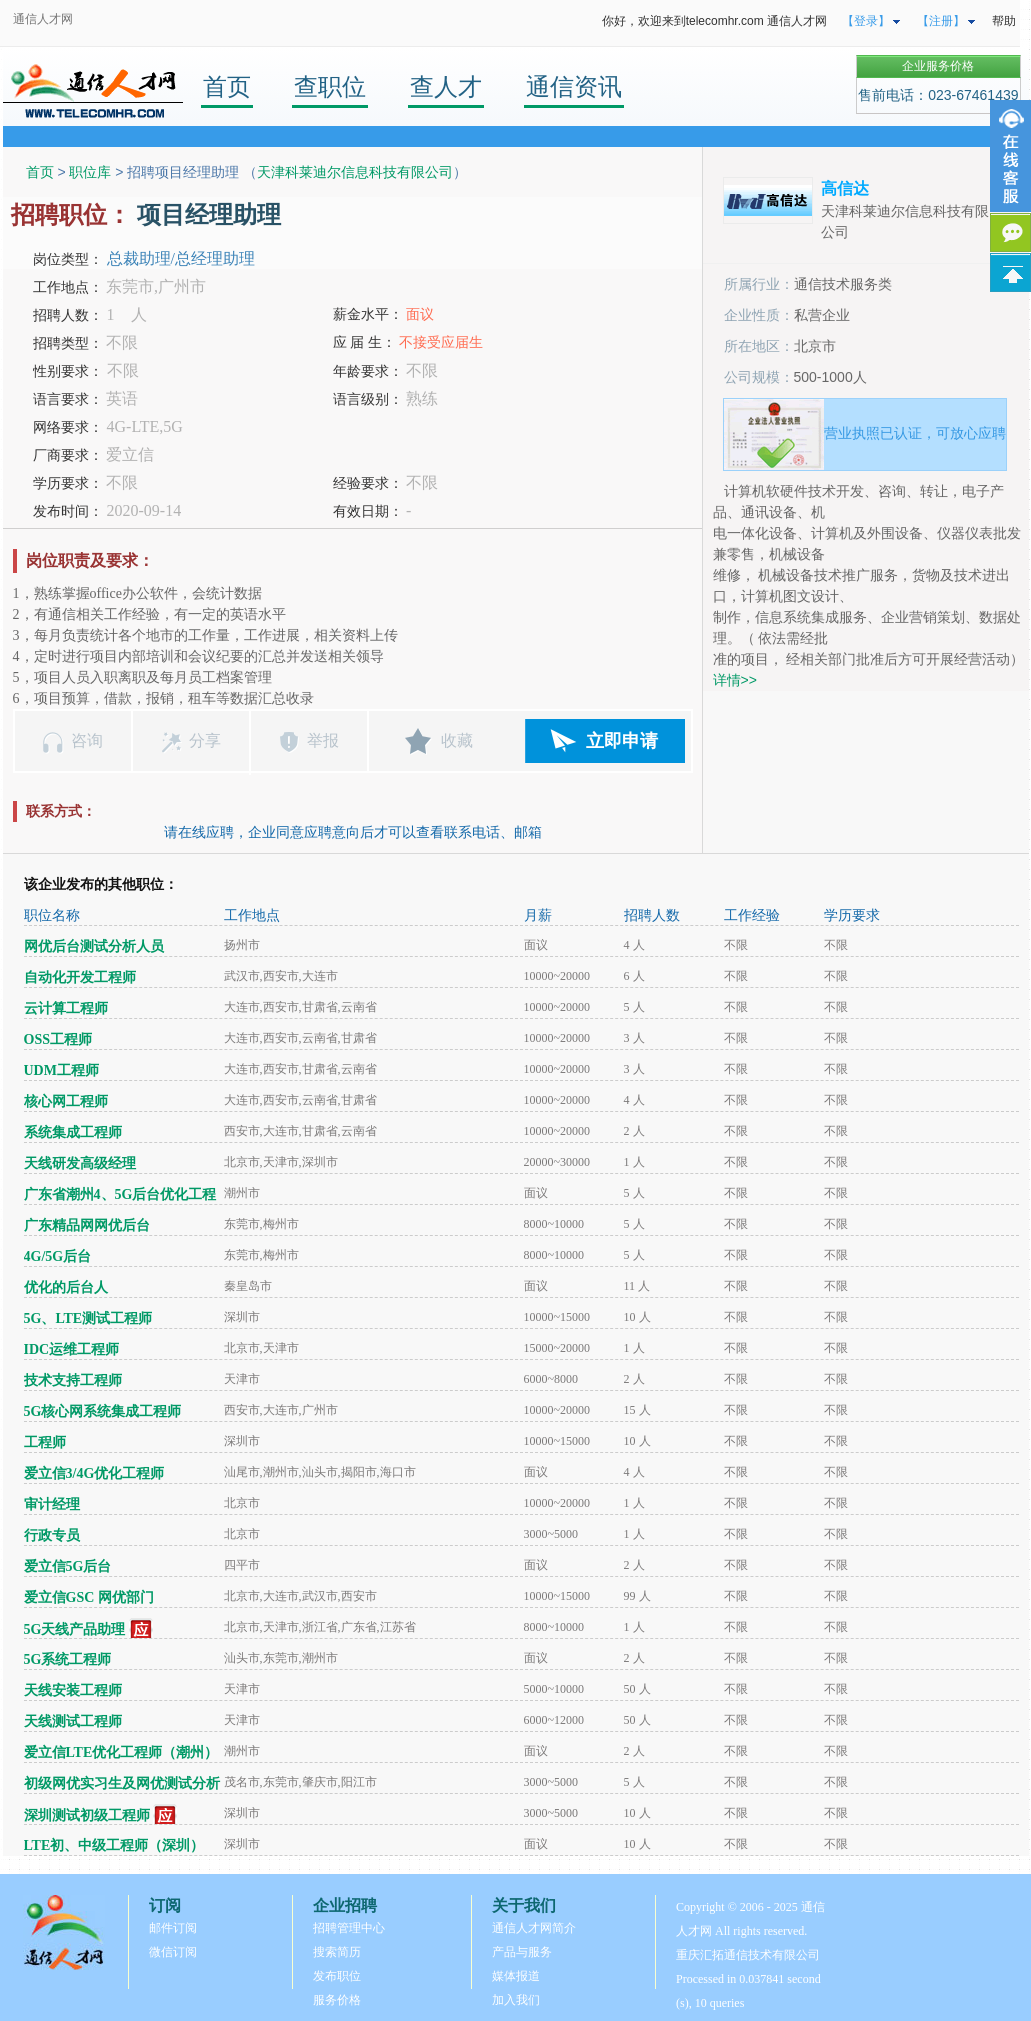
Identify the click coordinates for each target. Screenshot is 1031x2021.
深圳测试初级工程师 (87, 1815)
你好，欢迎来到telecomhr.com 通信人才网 (714, 21)
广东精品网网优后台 (87, 1225)
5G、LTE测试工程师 (88, 1318)
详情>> (735, 680)
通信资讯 (574, 86)
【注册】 (941, 21)
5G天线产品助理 (75, 1629)
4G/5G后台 (58, 1256)
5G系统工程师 (68, 1659)
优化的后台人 (66, 1287)
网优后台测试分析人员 (94, 946)
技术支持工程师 (73, 1380)
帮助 (1004, 21)
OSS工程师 (58, 1039)
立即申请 (622, 741)
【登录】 (866, 21)
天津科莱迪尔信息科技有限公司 (355, 172)
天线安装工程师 (73, 1690)
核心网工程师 (66, 1101)
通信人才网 (43, 19)
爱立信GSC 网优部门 (89, 1597)
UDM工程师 (61, 1070)
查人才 (446, 86)
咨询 (87, 740)
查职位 (330, 86)
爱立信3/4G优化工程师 (94, 1473)
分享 (205, 740)
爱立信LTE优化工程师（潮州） (121, 1752)
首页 (227, 86)
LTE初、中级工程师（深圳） (114, 1845)
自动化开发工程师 (80, 977)
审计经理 (52, 1504)
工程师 (45, 1442)
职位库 (90, 172)
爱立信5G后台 (68, 1566)
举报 (323, 740)
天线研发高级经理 (80, 1163)
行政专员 (52, 1535)
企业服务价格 (938, 66)
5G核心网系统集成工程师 (103, 1411)
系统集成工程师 (73, 1132)
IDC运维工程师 (72, 1349)
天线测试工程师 (73, 1721)
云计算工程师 (66, 1008)
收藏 (457, 740)
